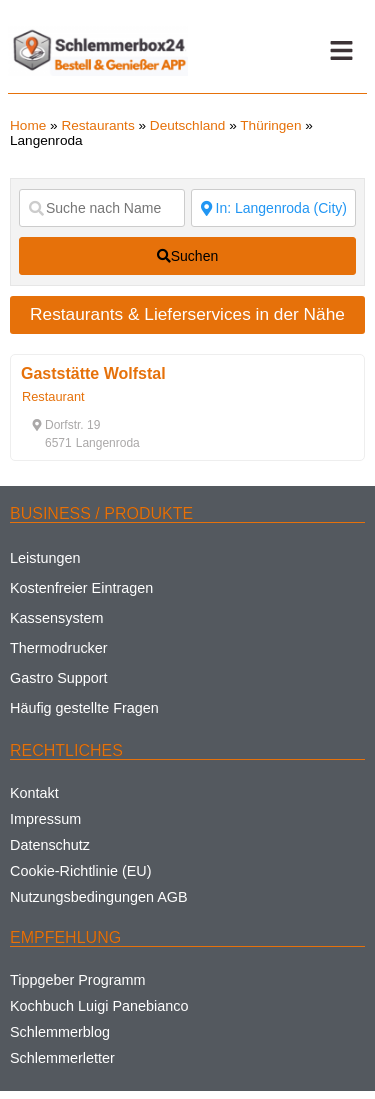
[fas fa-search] (187, 256)
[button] (341, 51)
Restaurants (97, 125)
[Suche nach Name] (102, 208)
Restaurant (53, 396)
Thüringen (270, 125)
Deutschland (188, 125)
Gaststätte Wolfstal (93, 373)
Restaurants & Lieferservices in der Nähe (187, 314)
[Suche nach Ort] (274, 208)
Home (28, 125)
